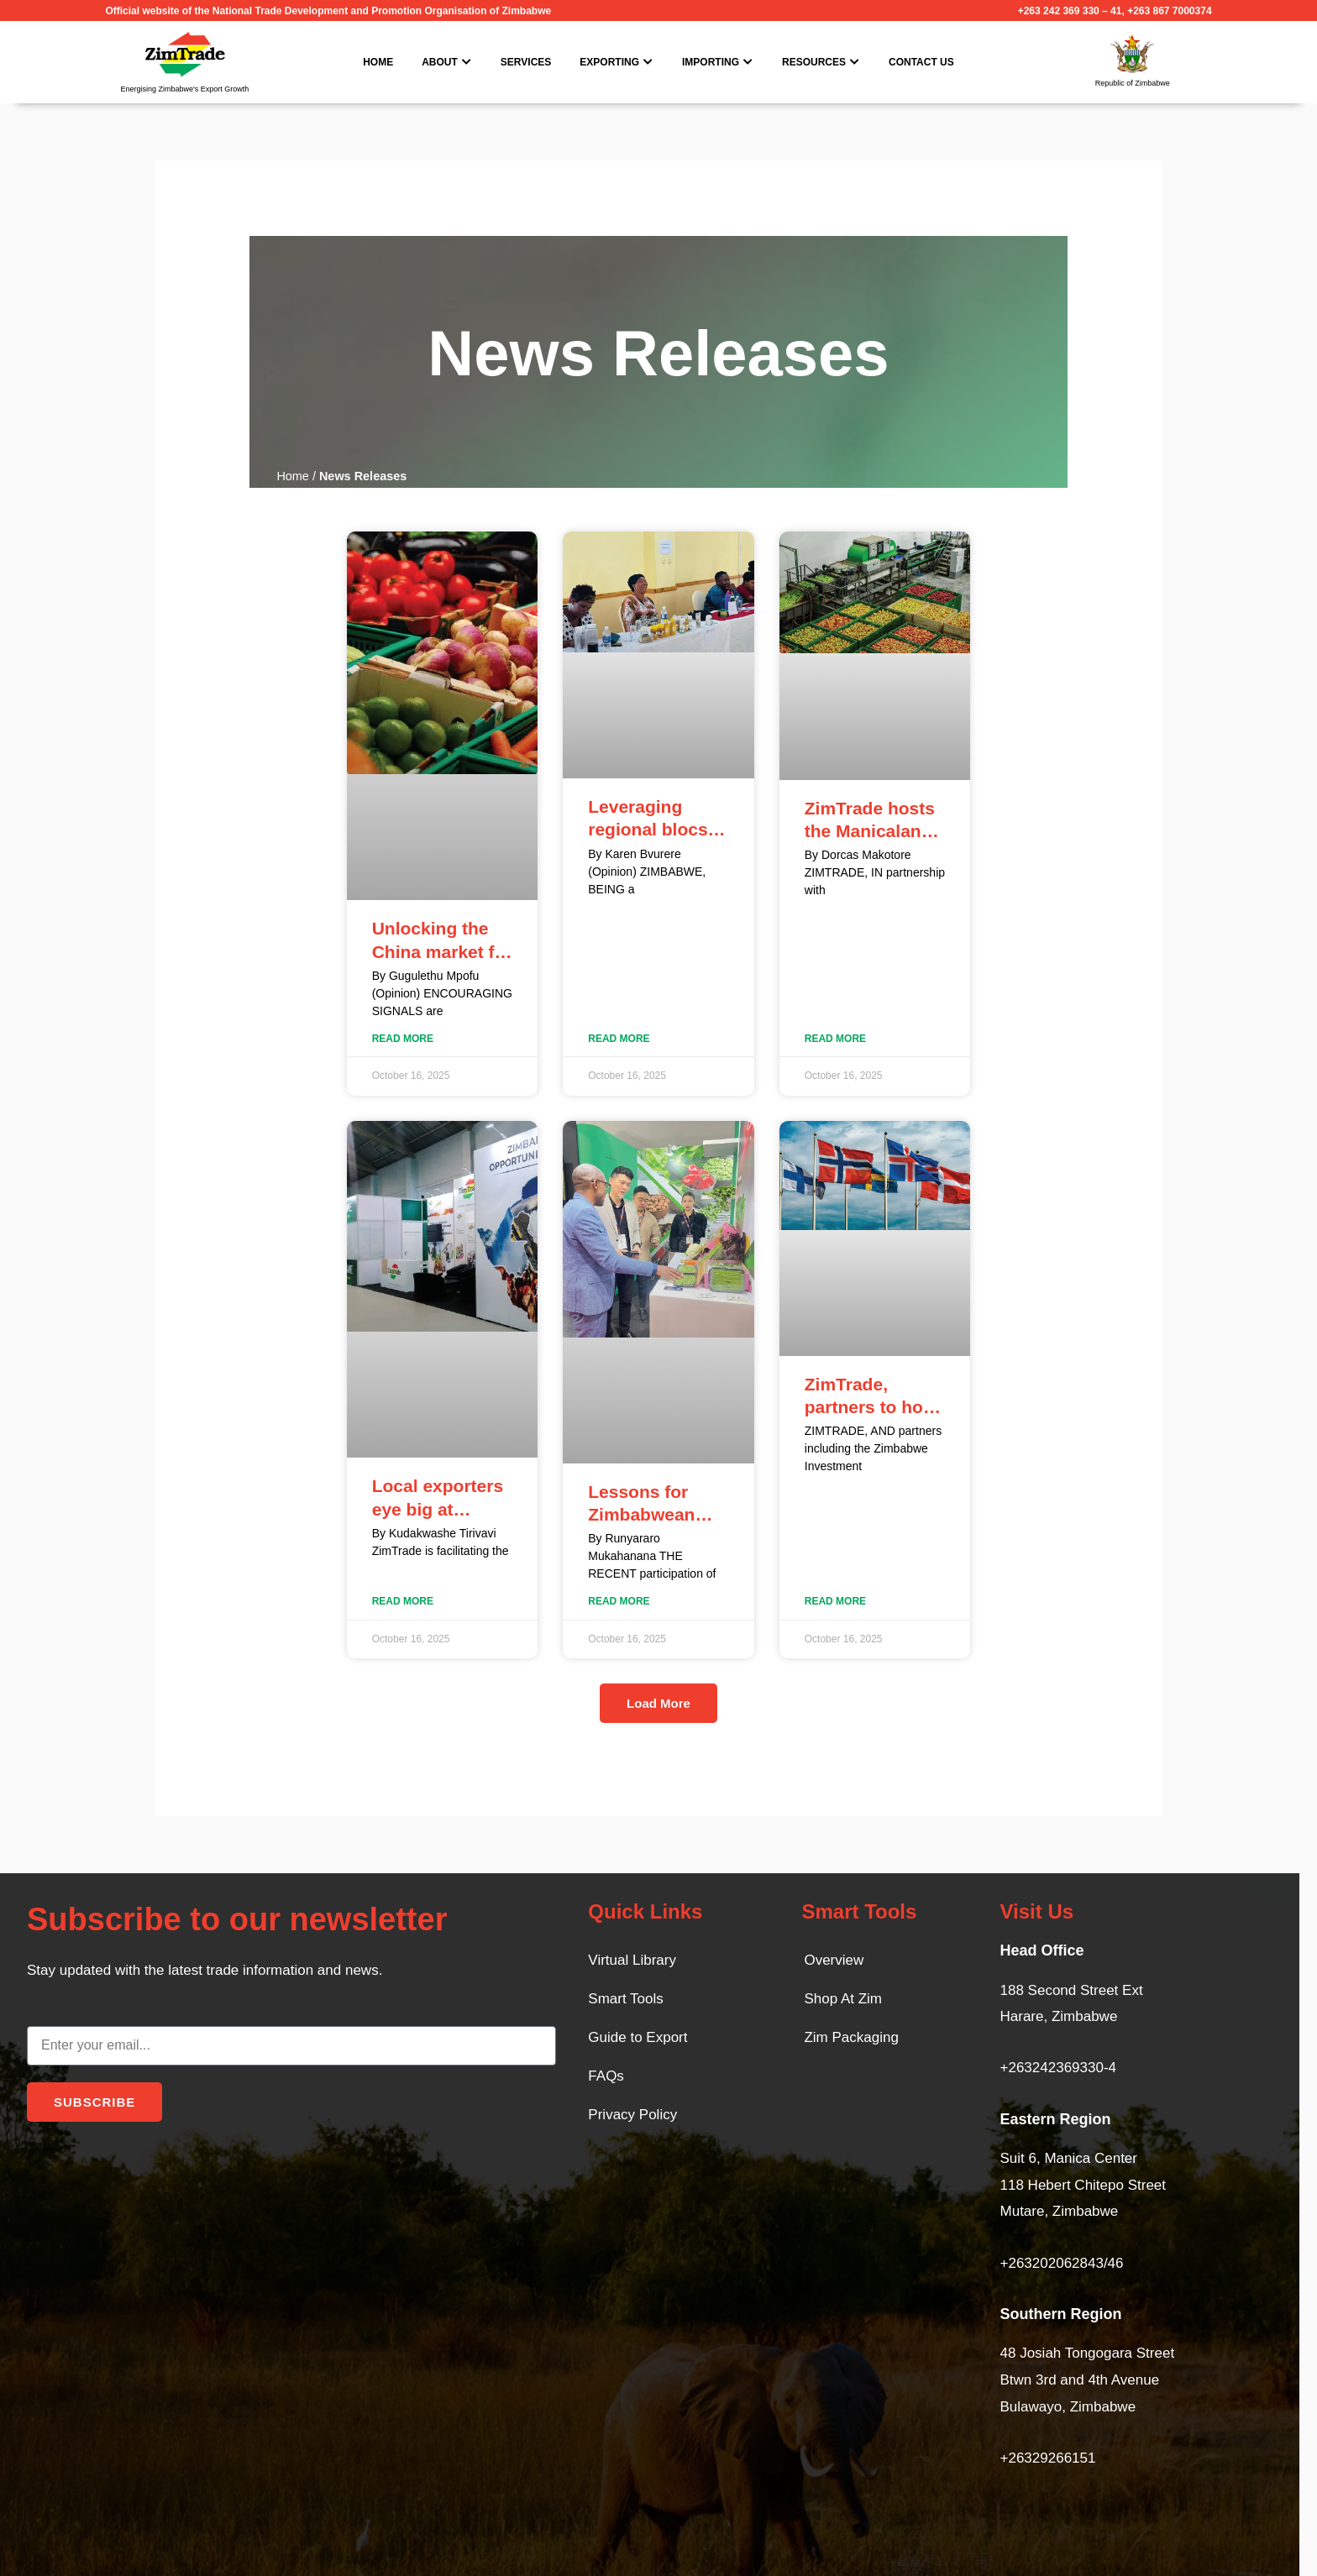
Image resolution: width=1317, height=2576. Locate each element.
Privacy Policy (632, 2115)
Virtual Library (632, 1960)
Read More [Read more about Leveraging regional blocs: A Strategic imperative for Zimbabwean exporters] (618, 1039)
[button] (658, 1703)
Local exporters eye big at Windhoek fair (437, 1509)
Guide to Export (637, 2037)
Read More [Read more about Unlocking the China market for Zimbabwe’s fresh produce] (402, 1039)
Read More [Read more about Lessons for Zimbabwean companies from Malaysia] (618, 1601)
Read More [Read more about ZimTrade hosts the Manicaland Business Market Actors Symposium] (835, 1039)
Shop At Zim (843, 1999)
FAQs (606, 2076)
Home (292, 476)
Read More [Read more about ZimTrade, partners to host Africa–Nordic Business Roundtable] (835, 1601)
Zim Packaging (851, 2037)
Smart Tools (625, 1999)
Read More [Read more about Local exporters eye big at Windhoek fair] (402, 1601)
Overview (833, 1960)
